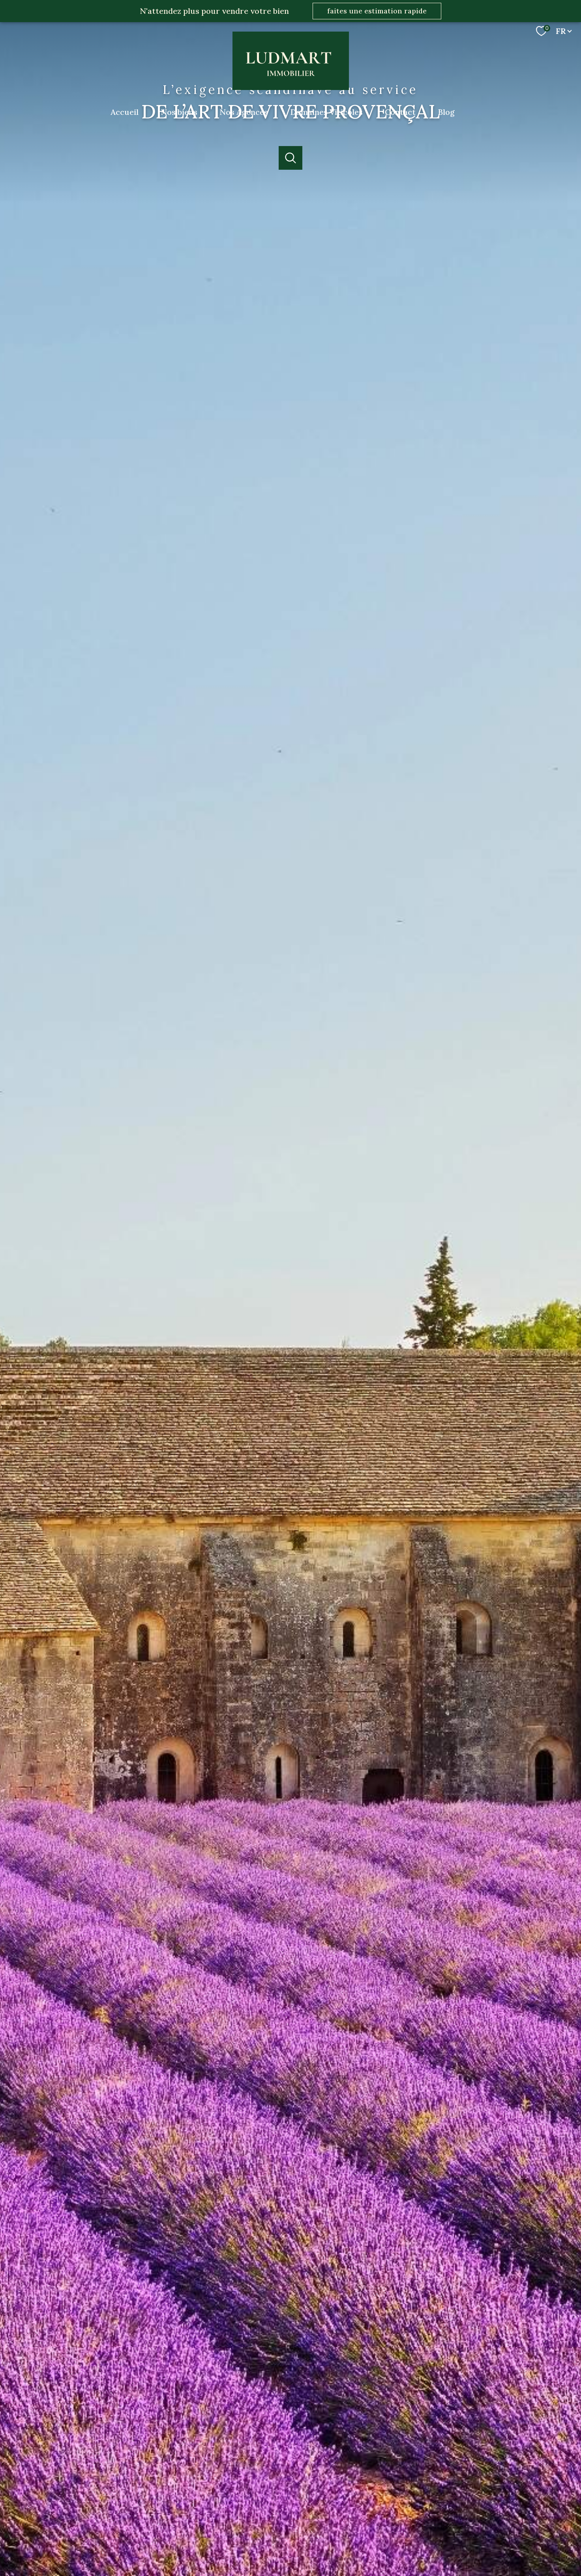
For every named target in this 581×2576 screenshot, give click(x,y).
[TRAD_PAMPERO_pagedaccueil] (290, 87)
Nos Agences (243, 112)
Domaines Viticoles (326, 112)
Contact (400, 112)
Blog (446, 112)
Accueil (125, 112)
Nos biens (179, 112)
